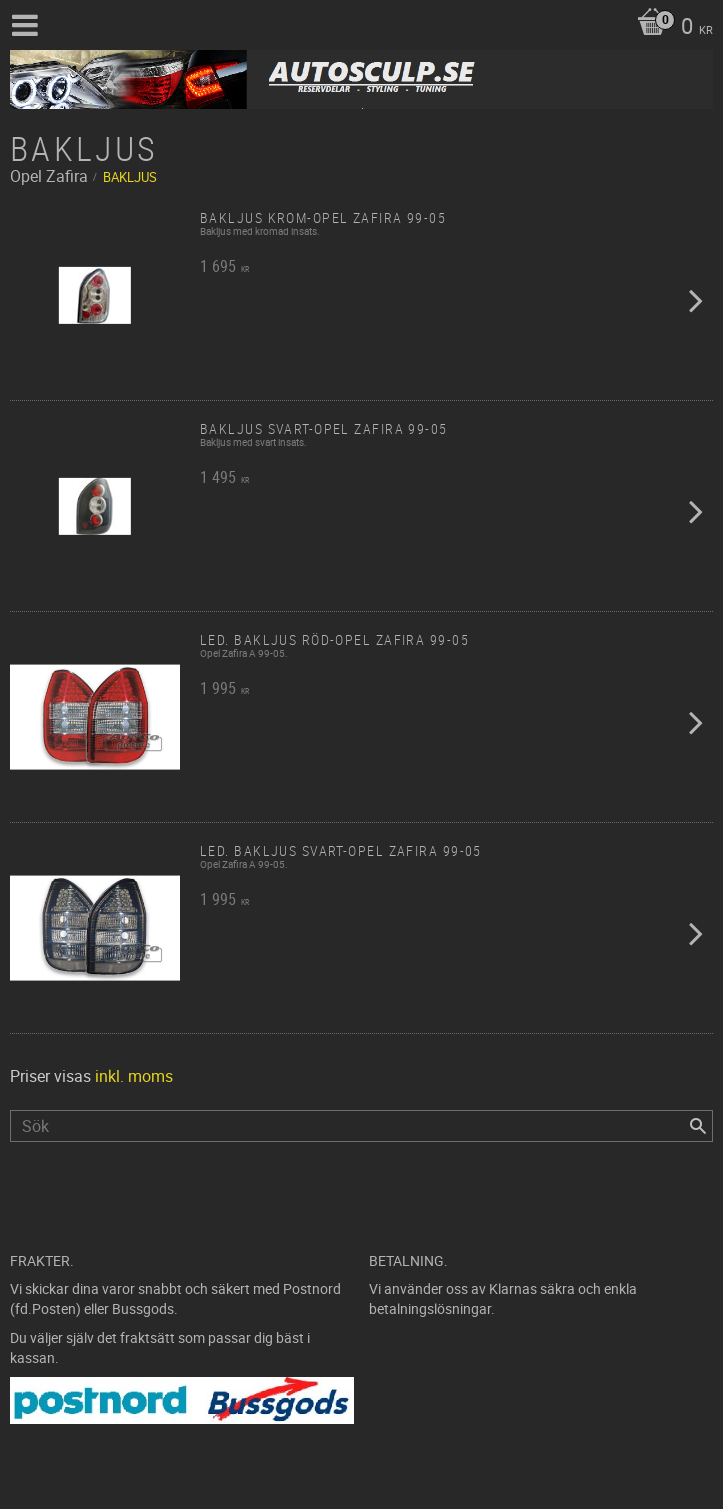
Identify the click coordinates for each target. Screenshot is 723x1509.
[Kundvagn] (670, 28)
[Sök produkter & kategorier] (361, 1126)
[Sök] (698, 1126)
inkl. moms (134, 1076)
